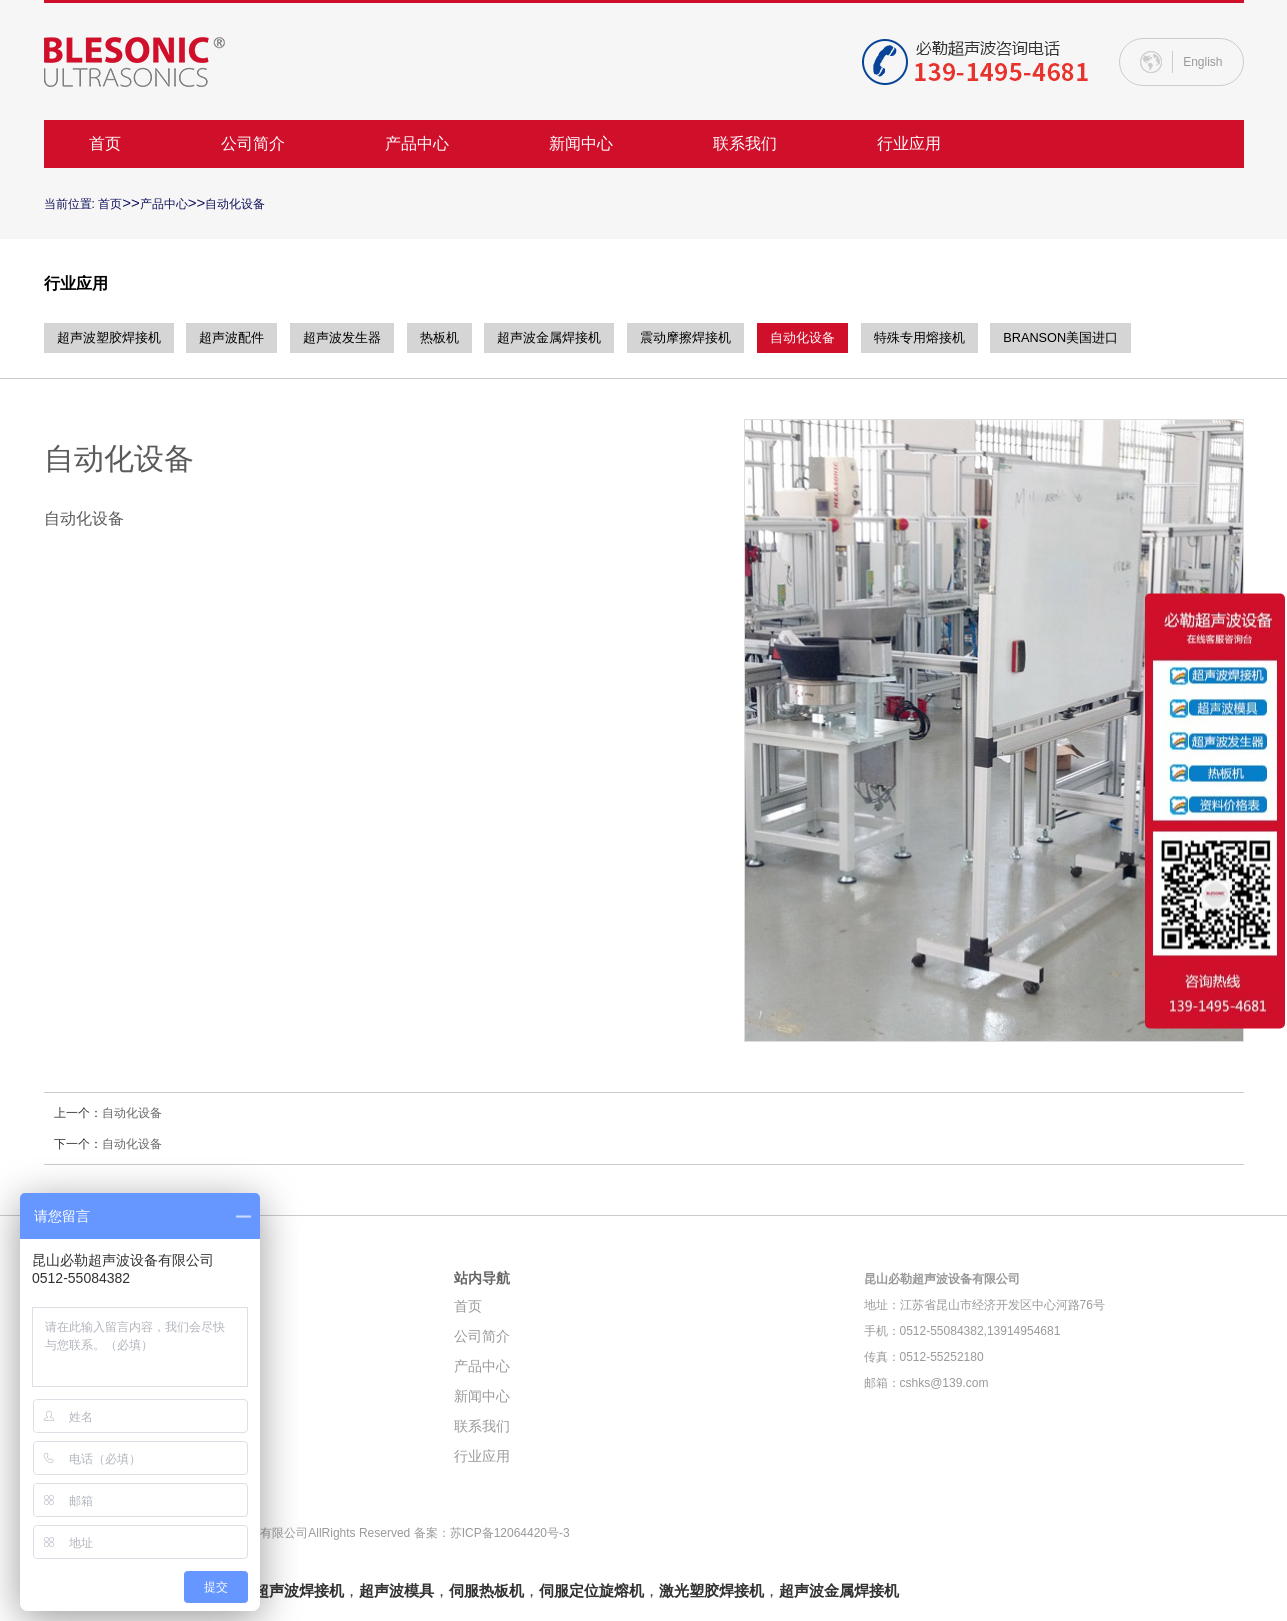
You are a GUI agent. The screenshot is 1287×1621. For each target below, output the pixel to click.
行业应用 (909, 143)
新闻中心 (581, 143)
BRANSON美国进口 (1150, 338)
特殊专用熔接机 (996, 338)
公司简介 (253, 143)
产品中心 (417, 143)
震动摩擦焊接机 (741, 338)
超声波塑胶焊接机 (113, 338)
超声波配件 (247, 338)
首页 (105, 143)
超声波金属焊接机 (593, 338)
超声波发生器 (367, 338)
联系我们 (745, 143)
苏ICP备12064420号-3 (510, 1533)
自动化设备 (235, 204)
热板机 (473, 338)
